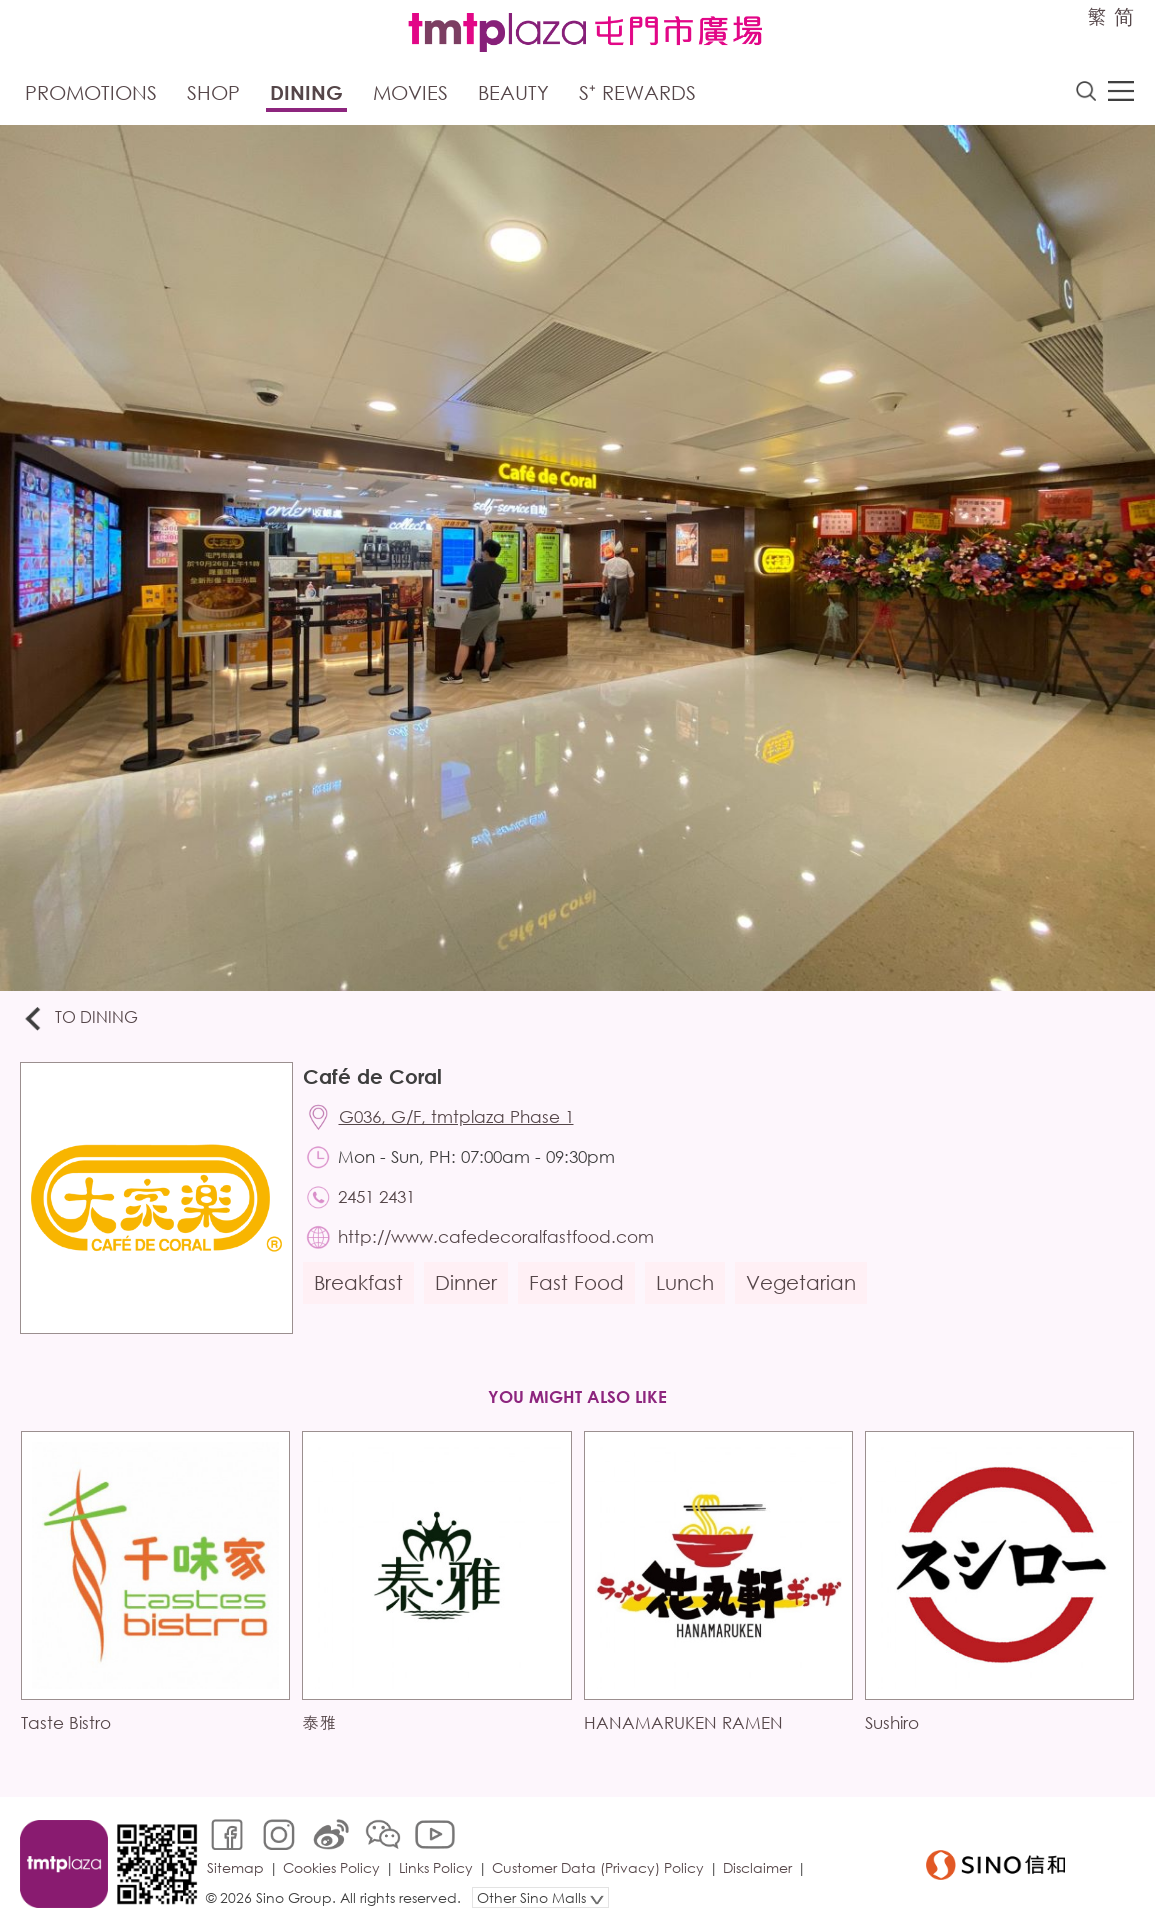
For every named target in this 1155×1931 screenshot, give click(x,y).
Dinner (466, 1282)
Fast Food (576, 1282)
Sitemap (235, 1867)
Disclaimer (757, 1867)
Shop (213, 92)
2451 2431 (376, 1196)
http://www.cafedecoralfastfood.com (496, 1236)
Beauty (513, 92)
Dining (306, 92)
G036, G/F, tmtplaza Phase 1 (456, 1116)
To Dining (79, 1018)
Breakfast (358, 1282)
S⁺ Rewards (637, 92)
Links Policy (436, 1867)
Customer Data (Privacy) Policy (598, 1867)
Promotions (91, 92)
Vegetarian (801, 1282)
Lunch (685, 1282)
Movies (410, 92)
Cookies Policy (331, 1867)
